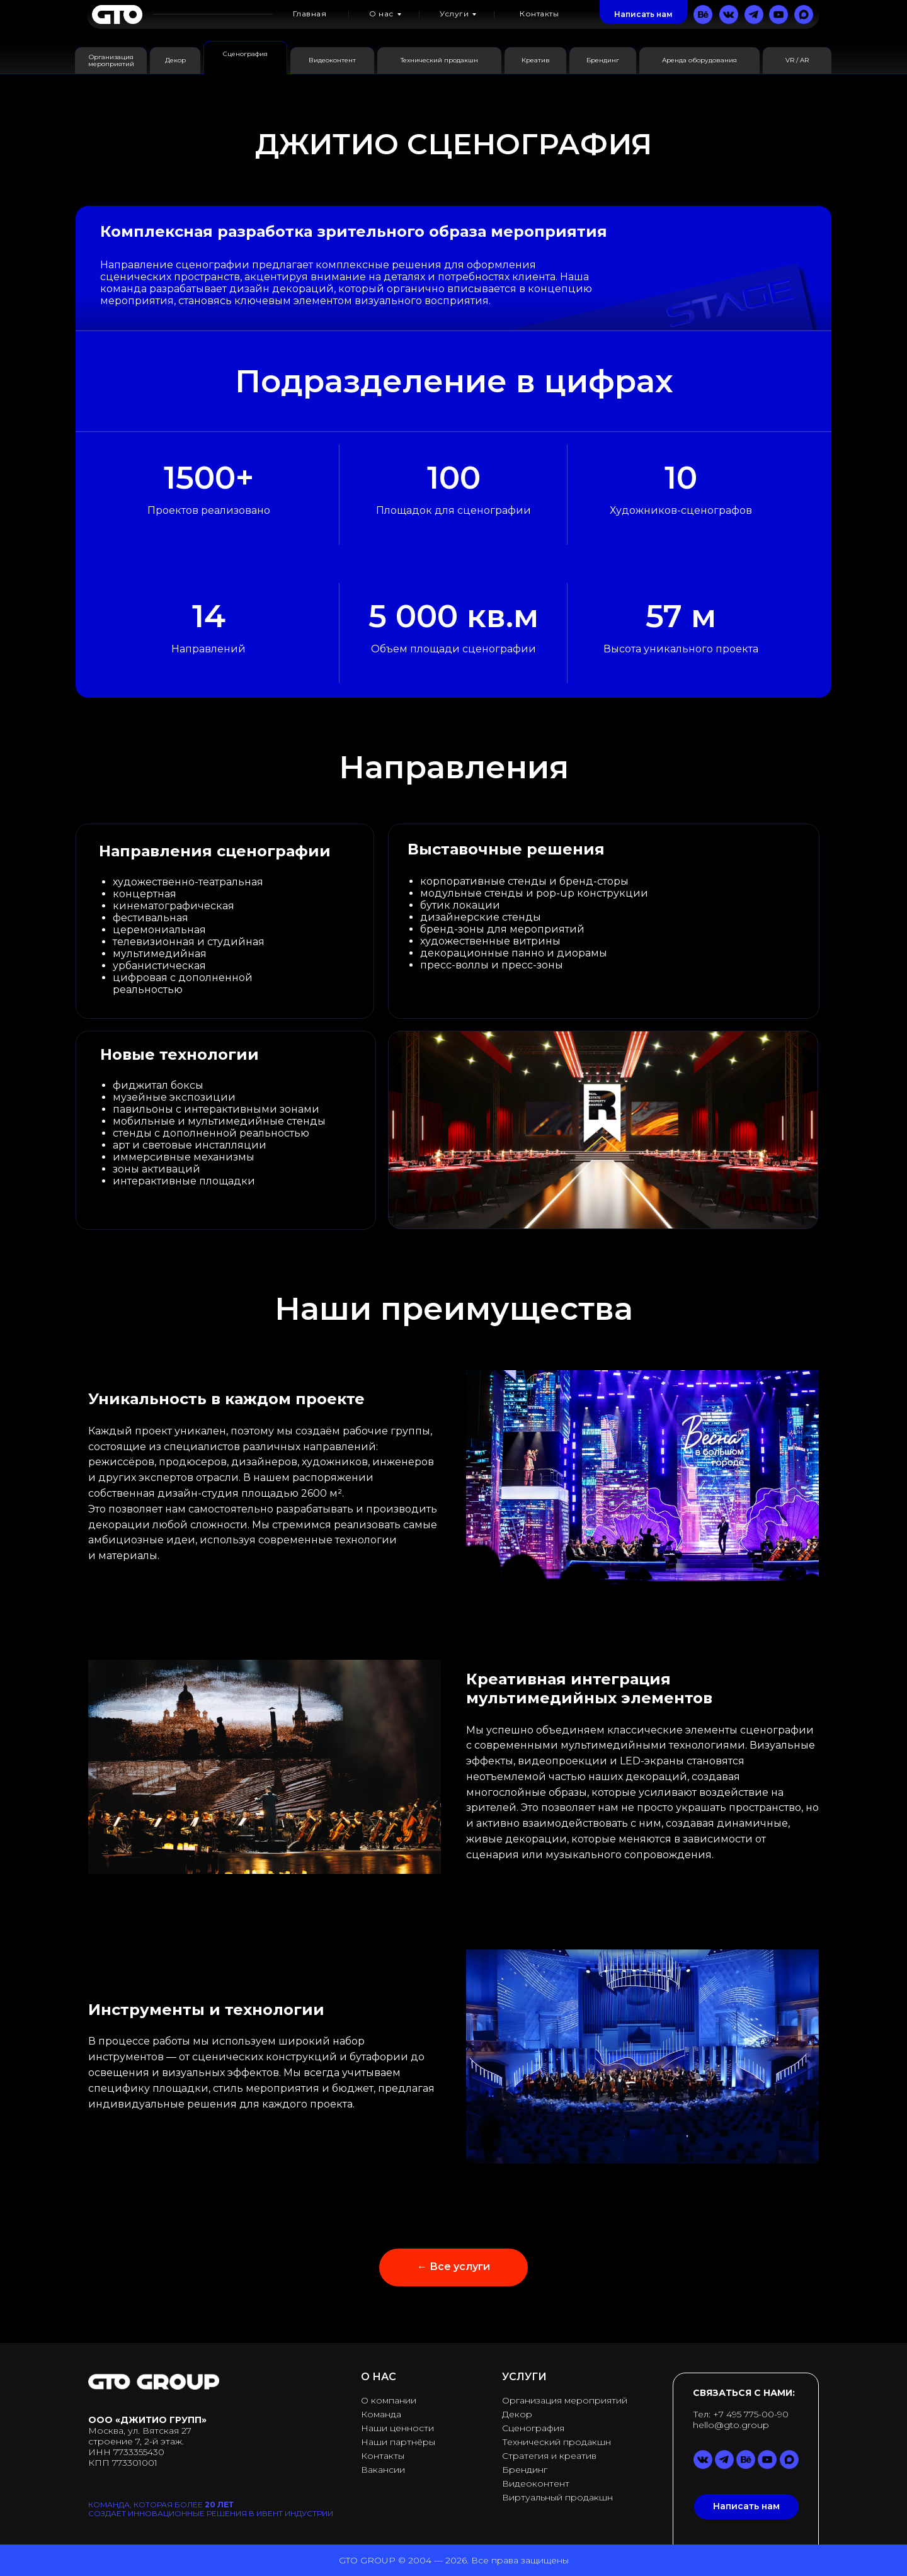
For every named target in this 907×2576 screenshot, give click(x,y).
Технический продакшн (556, 2442)
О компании (388, 2400)
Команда (381, 2414)
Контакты (382, 2455)
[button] (643, 14)
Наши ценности (397, 2428)
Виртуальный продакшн (557, 2497)
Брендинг (524, 2469)
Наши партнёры (398, 2442)
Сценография (533, 2428)
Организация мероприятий (564, 2400)
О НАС (378, 2377)
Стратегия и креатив (549, 2455)
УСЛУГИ (524, 2377)
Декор (517, 2414)
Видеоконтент (535, 2483)
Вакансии (383, 2469)
